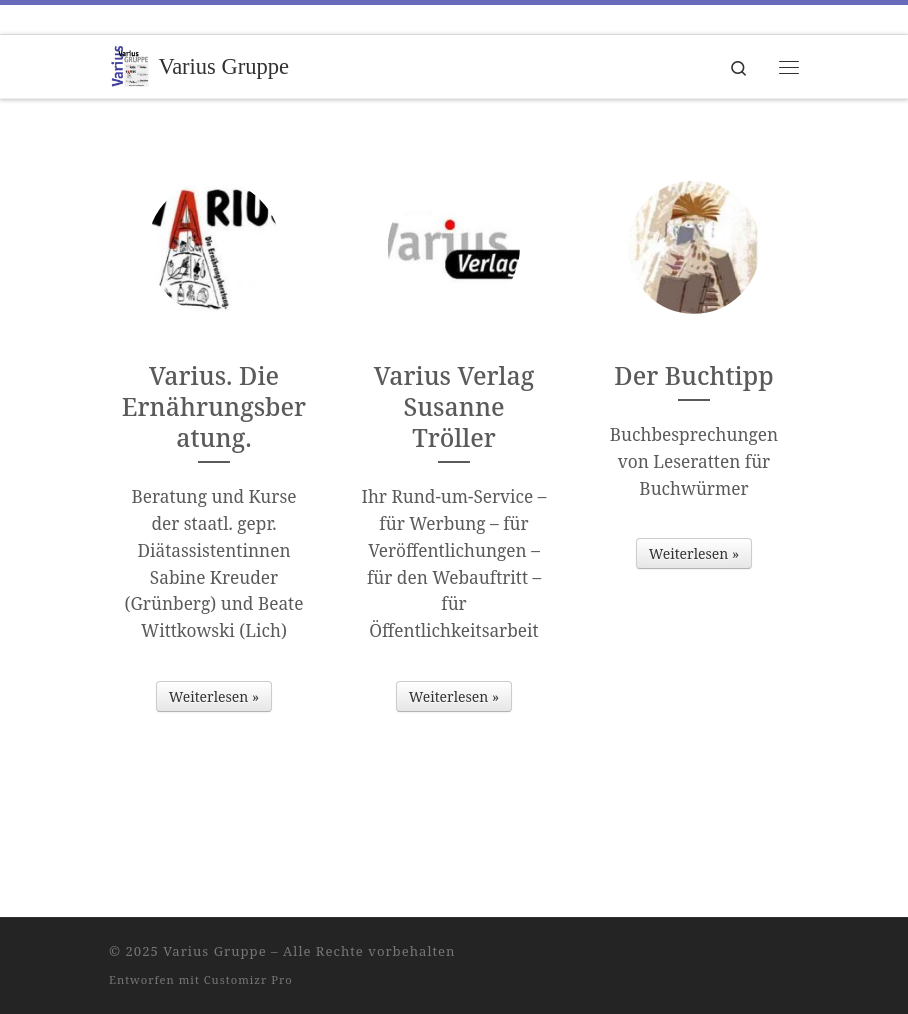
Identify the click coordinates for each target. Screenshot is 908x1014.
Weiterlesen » (214, 696)
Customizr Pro (248, 979)
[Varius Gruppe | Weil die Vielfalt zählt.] (130, 64)
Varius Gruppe (214, 951)
